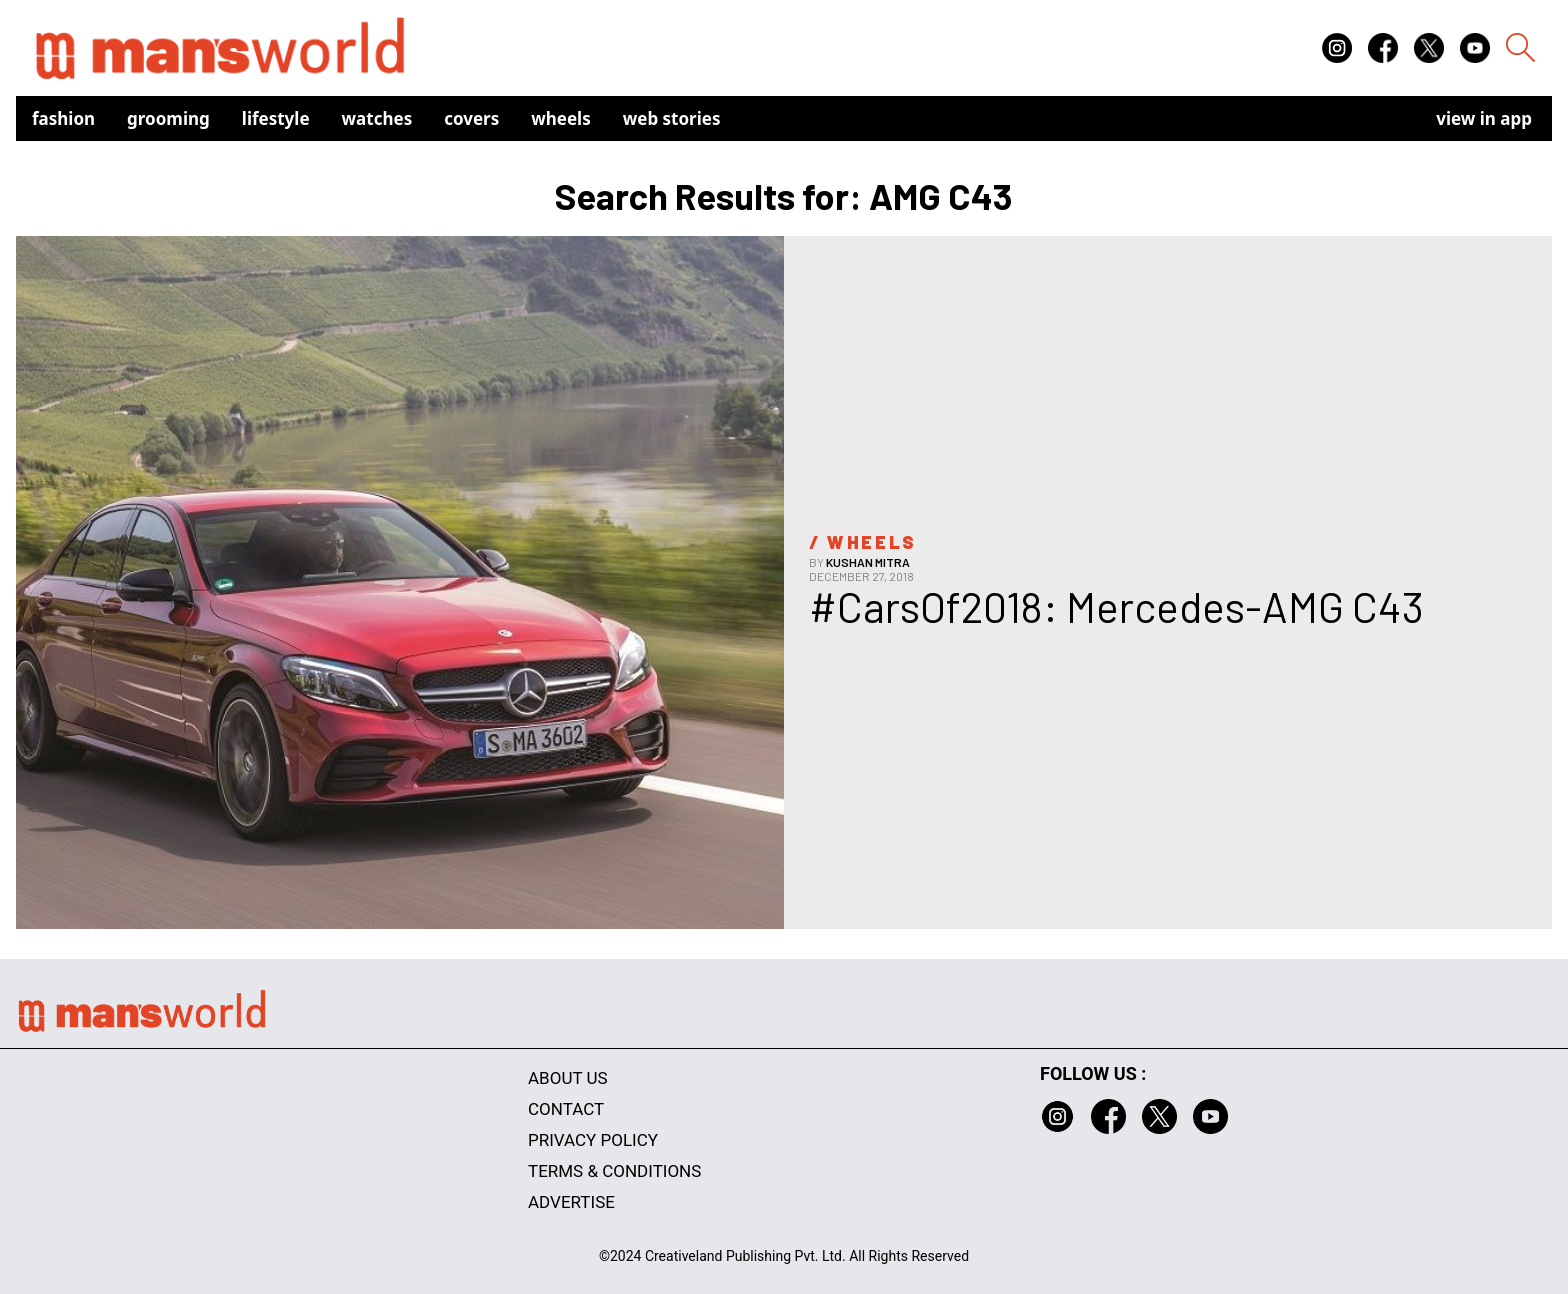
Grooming (168, 118)
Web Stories (672, 118)
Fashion (63, 118)
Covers (471, 118)
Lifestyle (276, 118)
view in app (1484, 118)
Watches (377, 118)
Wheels (561, 118)
